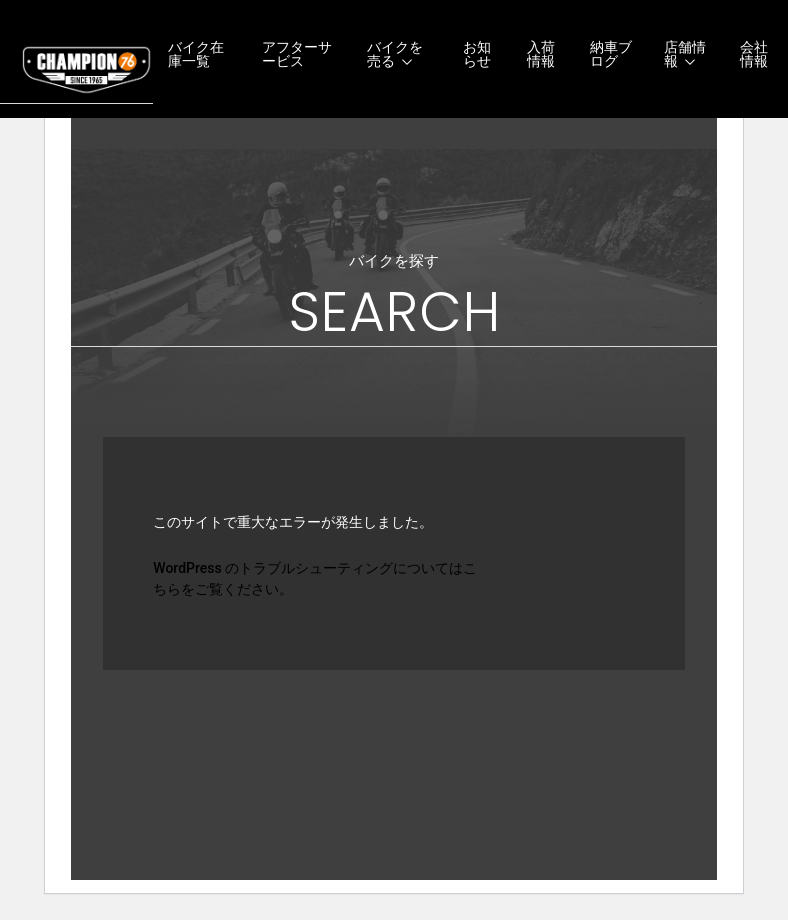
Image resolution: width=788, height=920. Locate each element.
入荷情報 (541, 54)
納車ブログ (611, 54)
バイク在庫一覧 (196, 54)
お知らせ (477, 54)
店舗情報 (685, 54)
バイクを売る (395, 54)
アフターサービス (297, 54)
